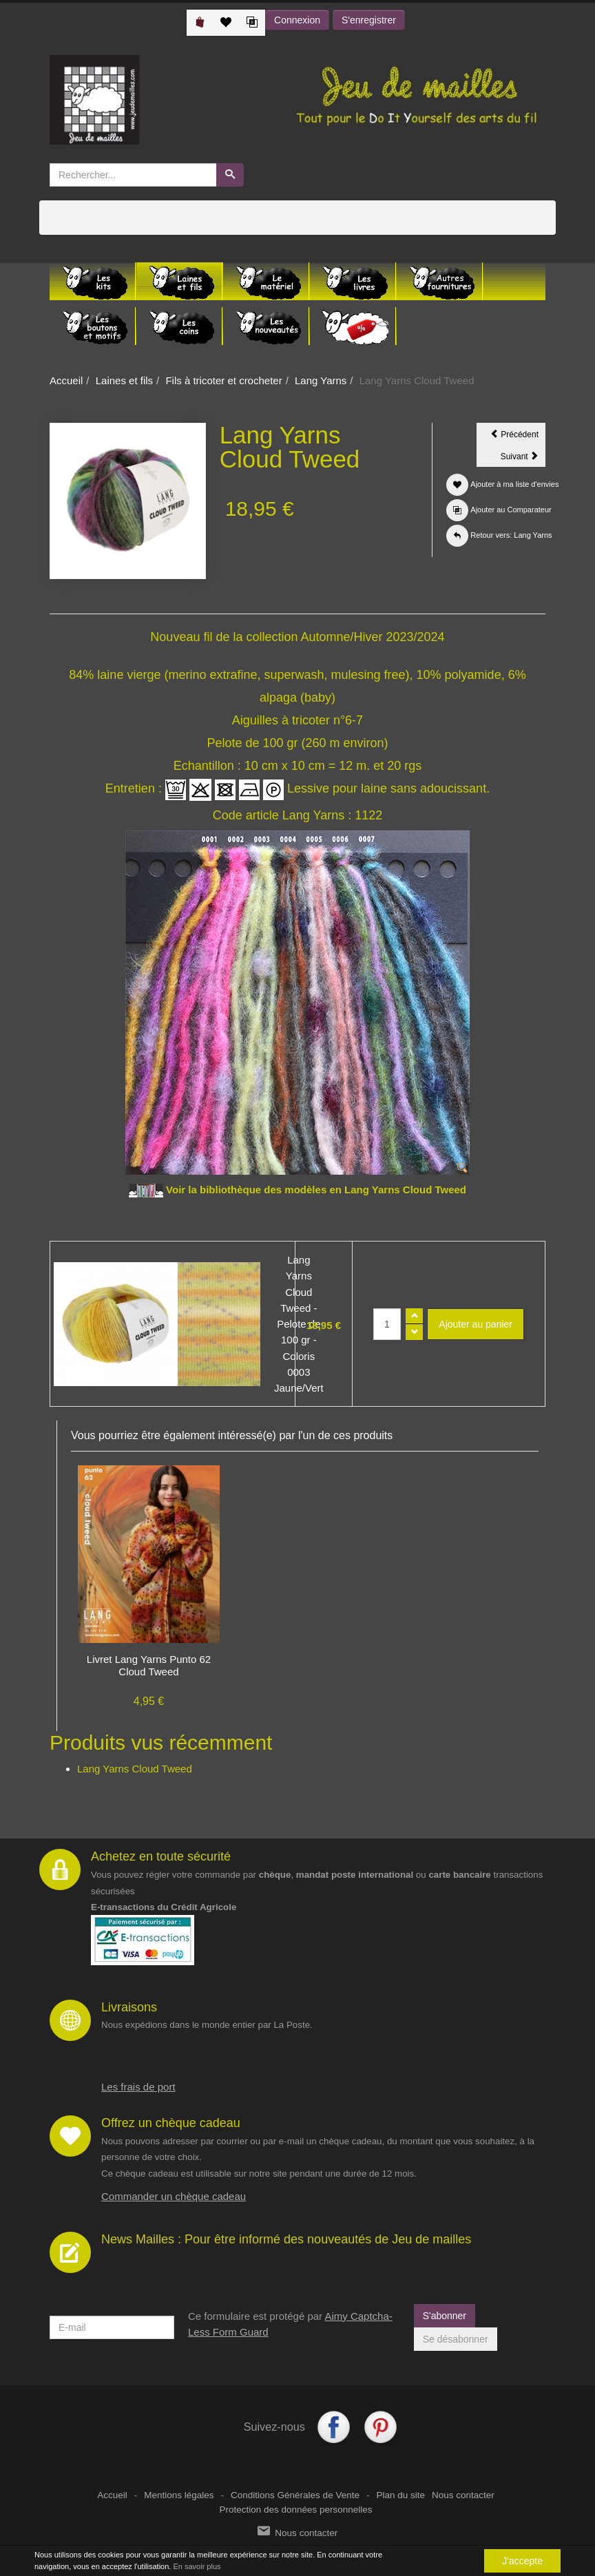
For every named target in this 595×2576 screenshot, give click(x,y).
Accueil (66, 380)
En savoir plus (196, 2566)
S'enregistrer (369, 19)
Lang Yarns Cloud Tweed (134, 1768)
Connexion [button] (297, 19)
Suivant (523, 458)
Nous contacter (463, 2495)
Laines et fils (124, 380)
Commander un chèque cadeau (173, 2196)
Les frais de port (138, 2087)
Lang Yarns (320, 380)
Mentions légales (178, 2495)
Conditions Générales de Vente (295, 2495)
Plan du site (400, 2495)
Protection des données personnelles (295, 2509)
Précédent (517, 436)
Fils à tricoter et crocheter (223, 380)
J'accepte (522, 2560)
